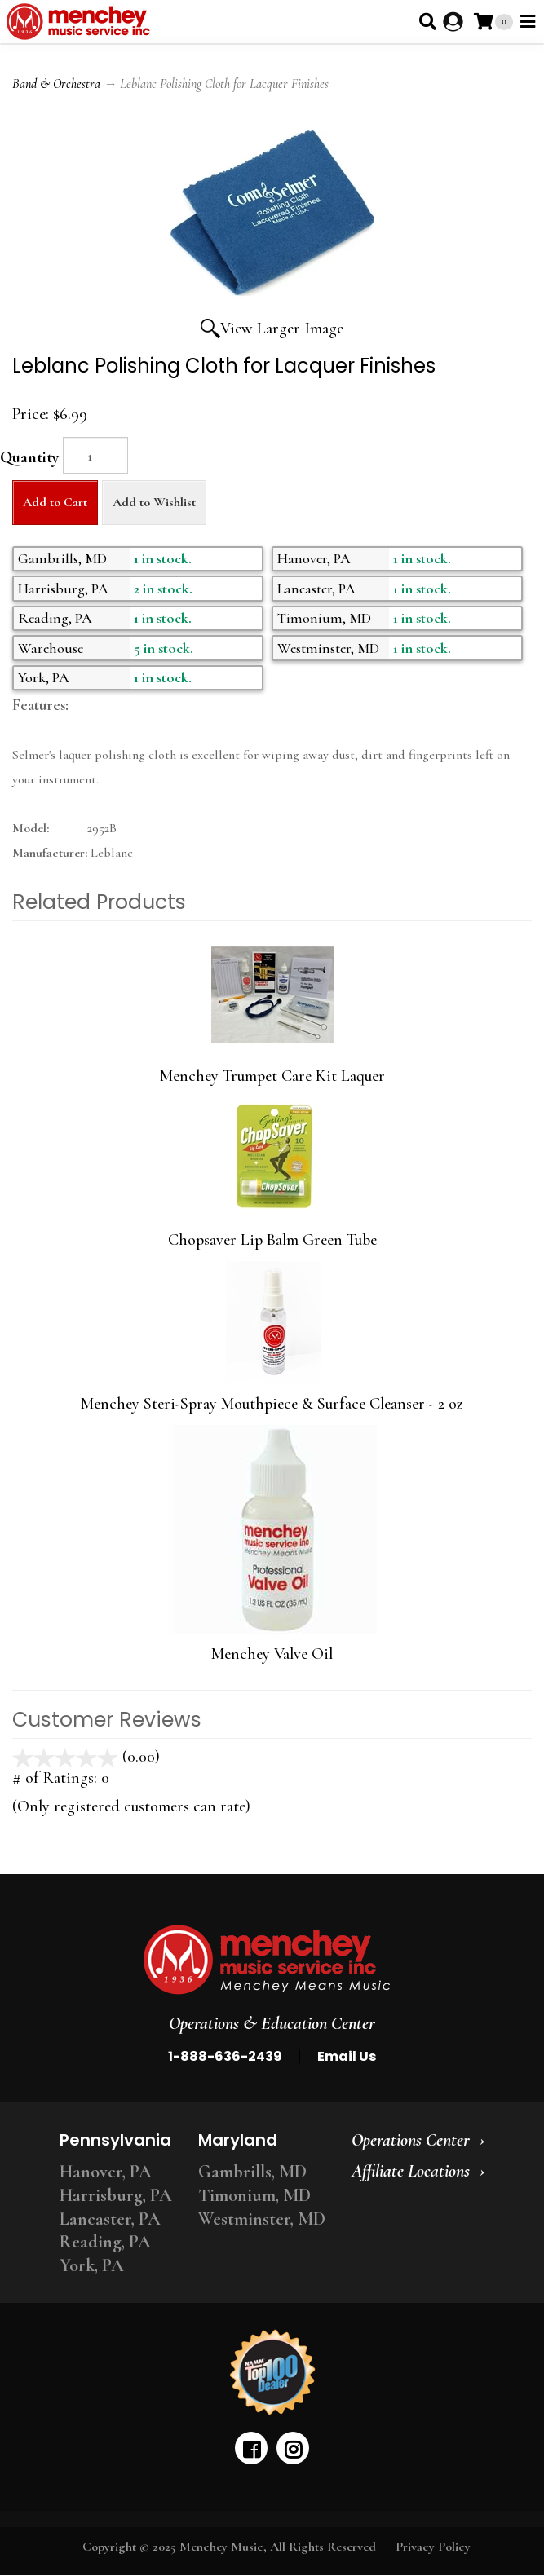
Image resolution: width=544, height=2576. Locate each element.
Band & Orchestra (56, 84)
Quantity (29, 457)
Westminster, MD (261, 2219)
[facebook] (251, 2448)
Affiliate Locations (411, 2170)
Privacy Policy (433, 2547)
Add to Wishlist (154, 502)
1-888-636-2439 (225, 2056)
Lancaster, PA (110, 2219)
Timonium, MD (254, 2195)
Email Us (346, 2056)
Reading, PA (105, 2241)
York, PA (92, 2265)
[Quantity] (95, 455)
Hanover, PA (106, 2171)
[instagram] (292, 2448)
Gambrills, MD (252, 2171)
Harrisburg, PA (116, 2195)
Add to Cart (55, 502)
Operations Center (411, 2139)
